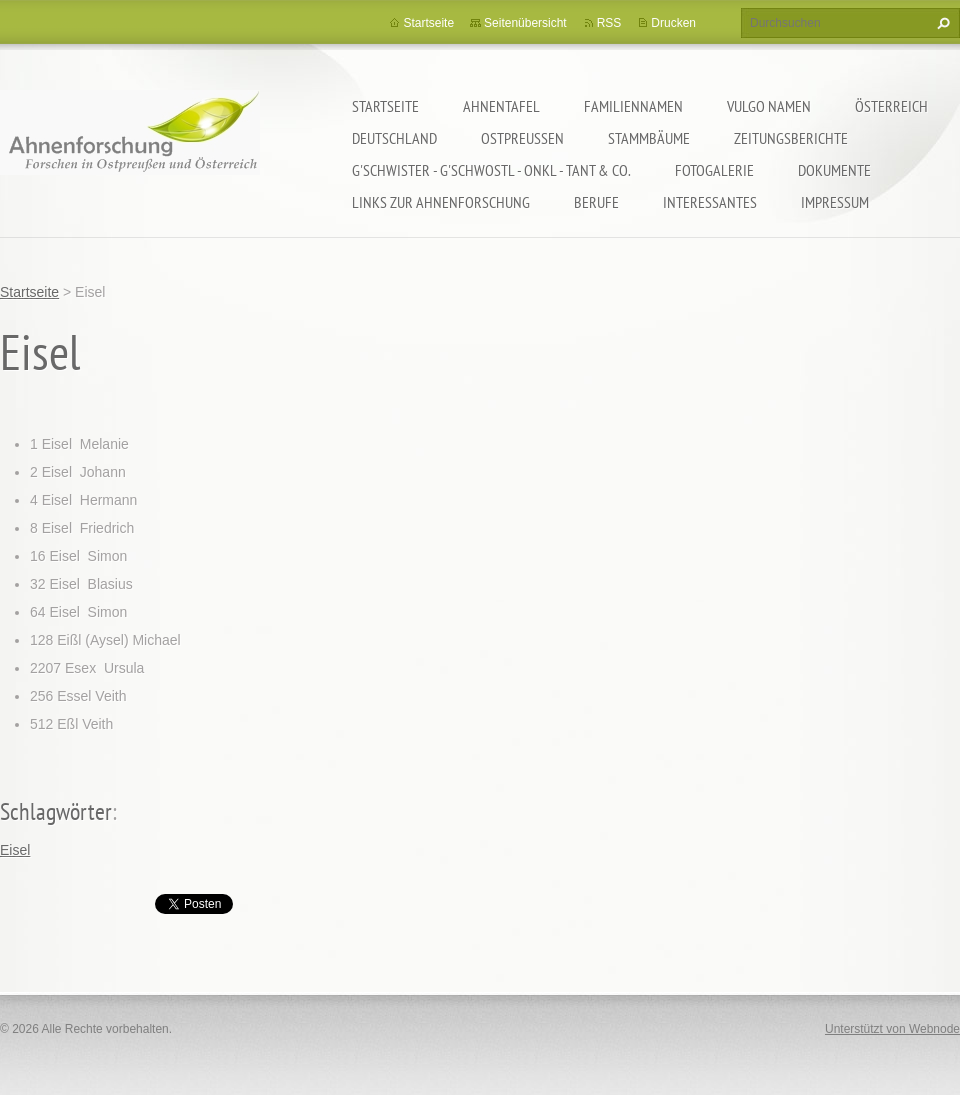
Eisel (15, 850)
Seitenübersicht (525, 23)
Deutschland (394, 138)
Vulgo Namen (769, 106)
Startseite (385, 106)
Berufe (596, 202)
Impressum (835, 202)
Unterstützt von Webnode (892, 1029)
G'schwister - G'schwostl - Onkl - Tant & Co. (491, 170)
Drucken (673, 23)
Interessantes (710, 202)
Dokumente (834, 170)
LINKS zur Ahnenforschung (441, 202)
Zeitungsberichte (791, 138)
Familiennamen (633, 106)
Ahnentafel (501, 106)
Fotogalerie (714, 170)
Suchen (941, 23)
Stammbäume (649, 138)
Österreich (891, 106)
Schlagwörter (56, 811)
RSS (609, 23)
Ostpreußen (522, 138)
